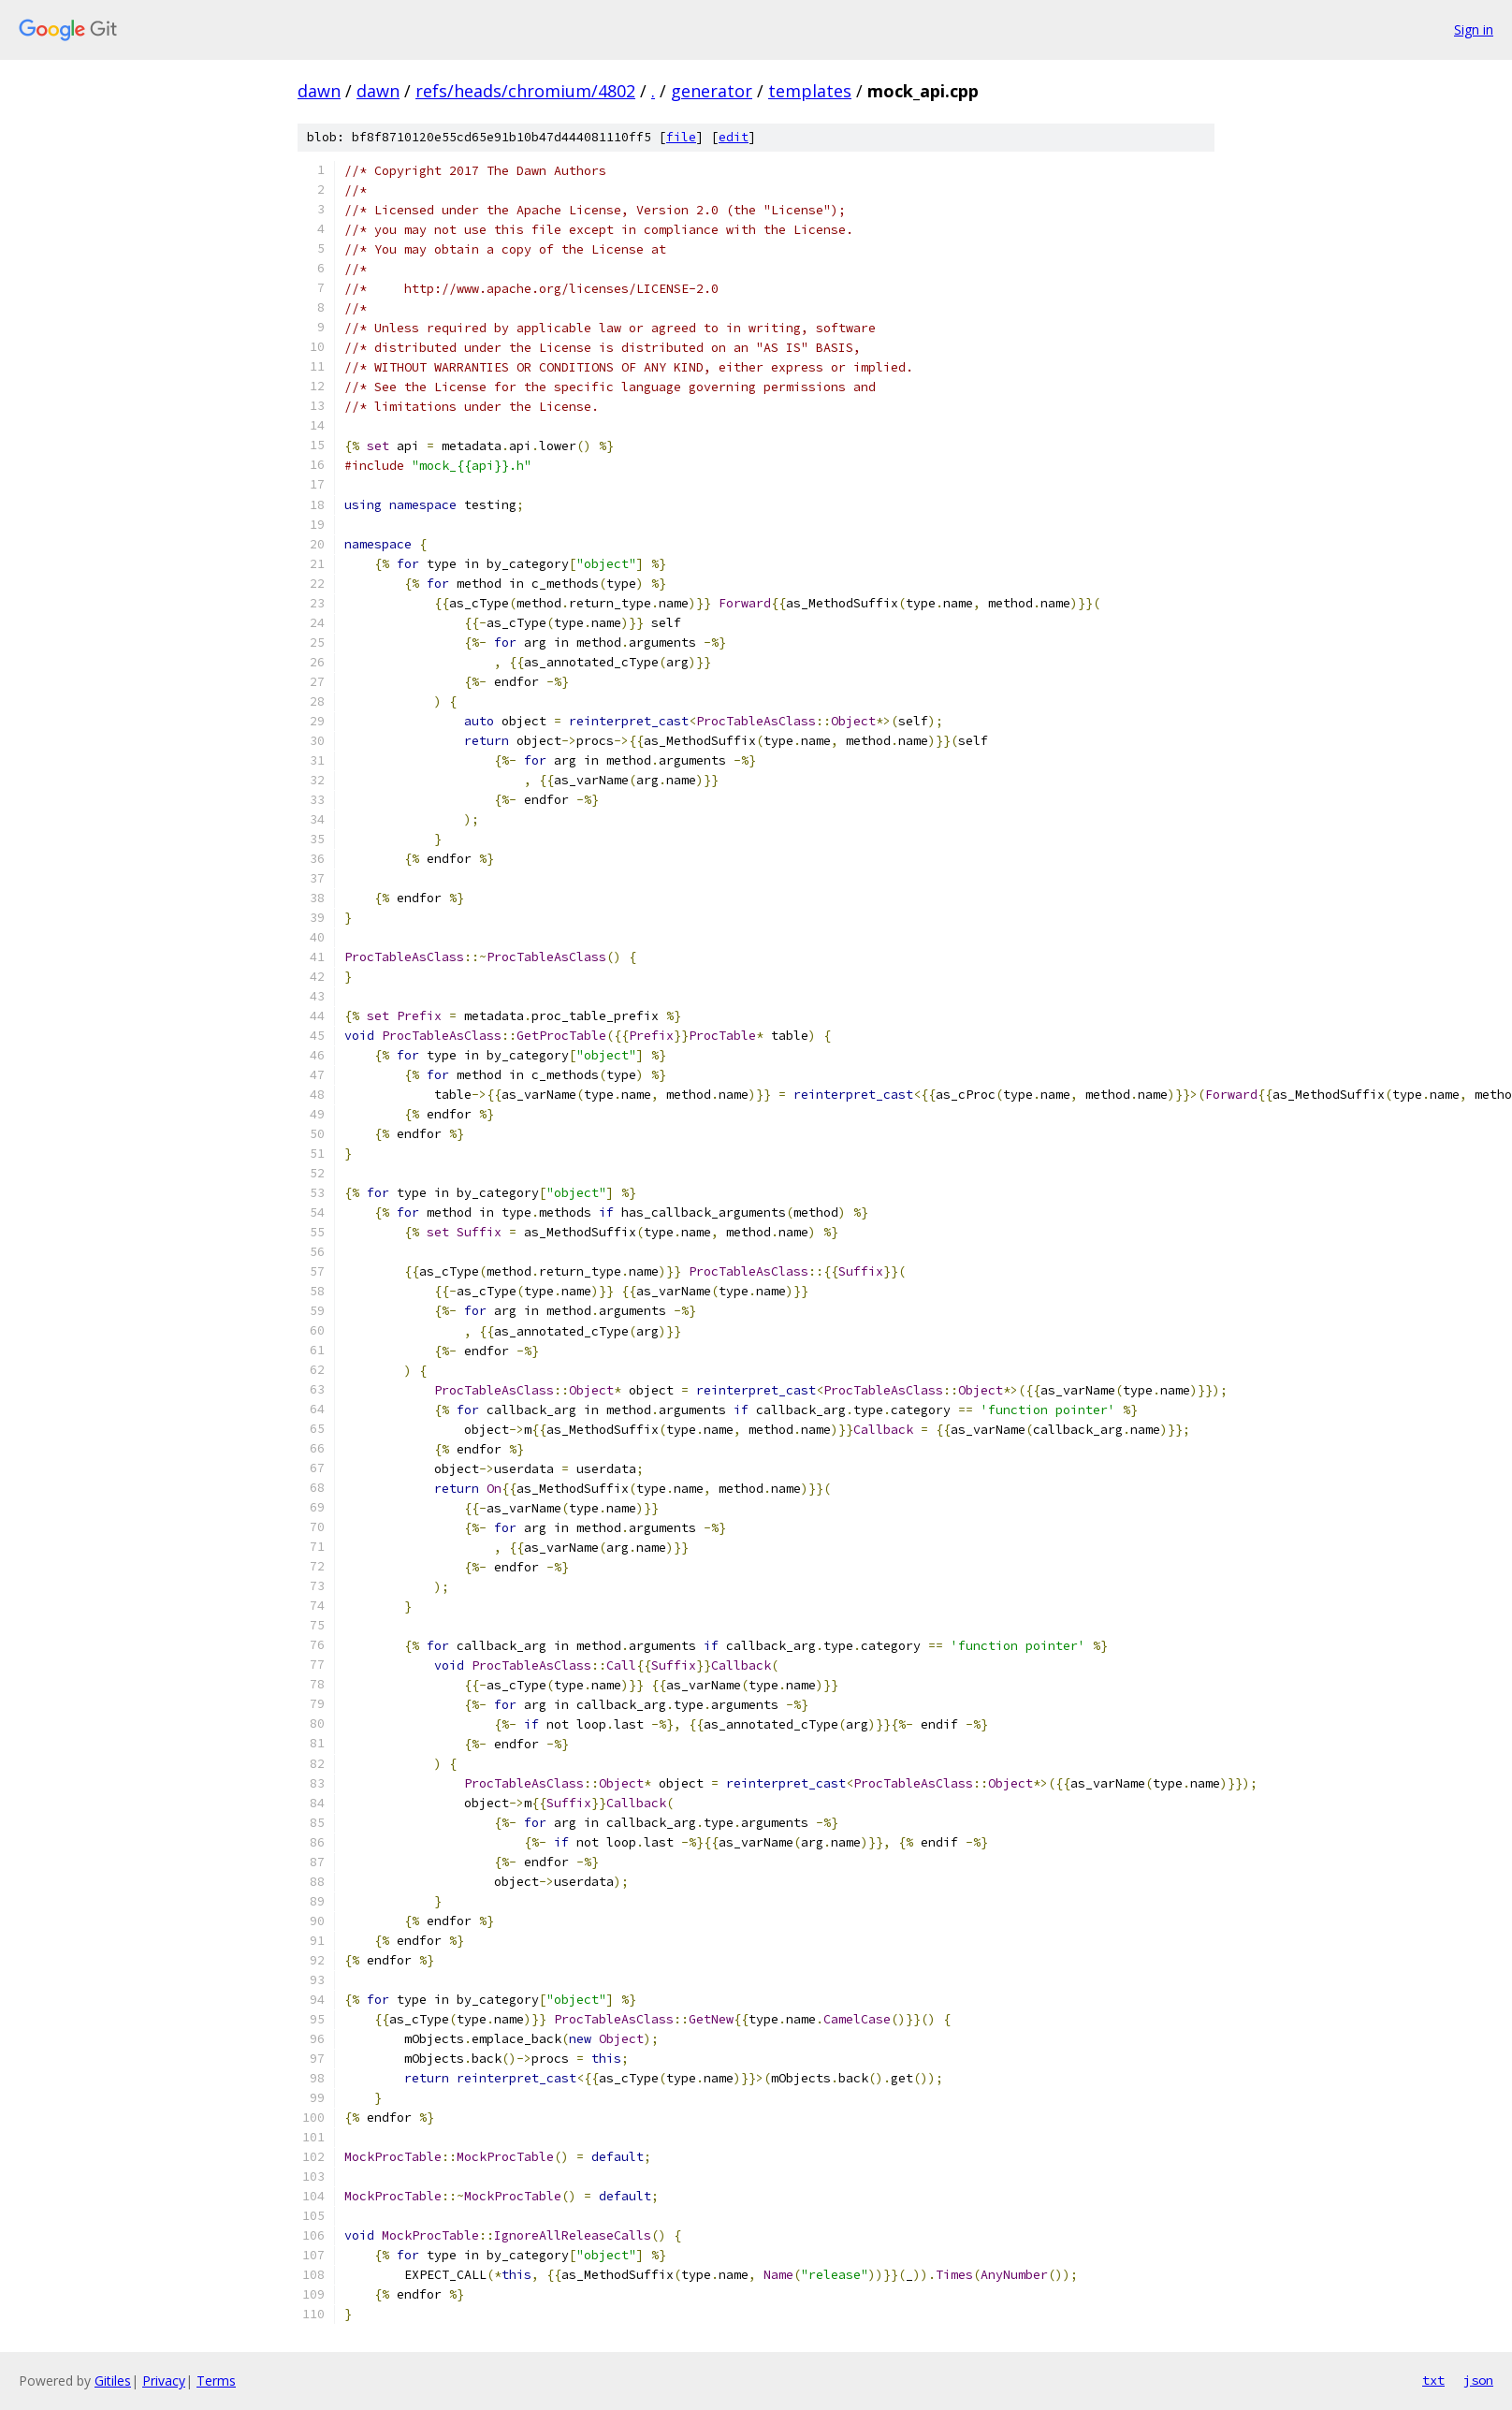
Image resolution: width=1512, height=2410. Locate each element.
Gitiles (112, 2380)
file (681, 137)
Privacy (163, 2380)
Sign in (1473, 29)
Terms (216, 2380)
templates (809, 91)
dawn (319, 91)
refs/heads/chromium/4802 (525, 91)
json (1478, 2380)
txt (1433, 2380)
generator (711, 91)
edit (734, 137)
